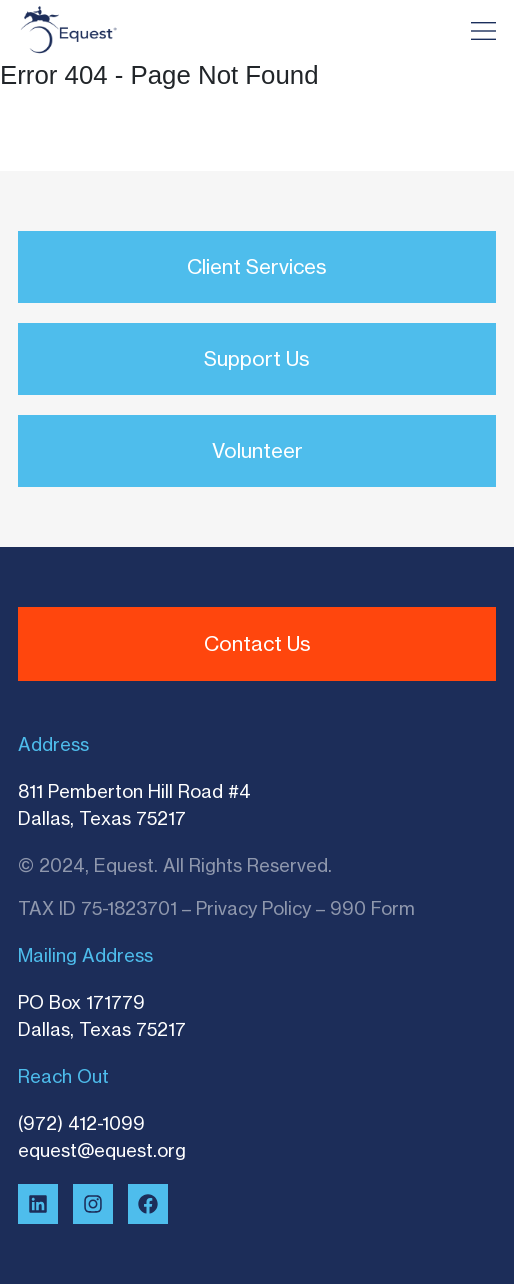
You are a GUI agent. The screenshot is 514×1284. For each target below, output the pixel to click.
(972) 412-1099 (81, 1123)
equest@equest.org (102, 1150)
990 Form (372, 908)
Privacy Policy (253, 908)
